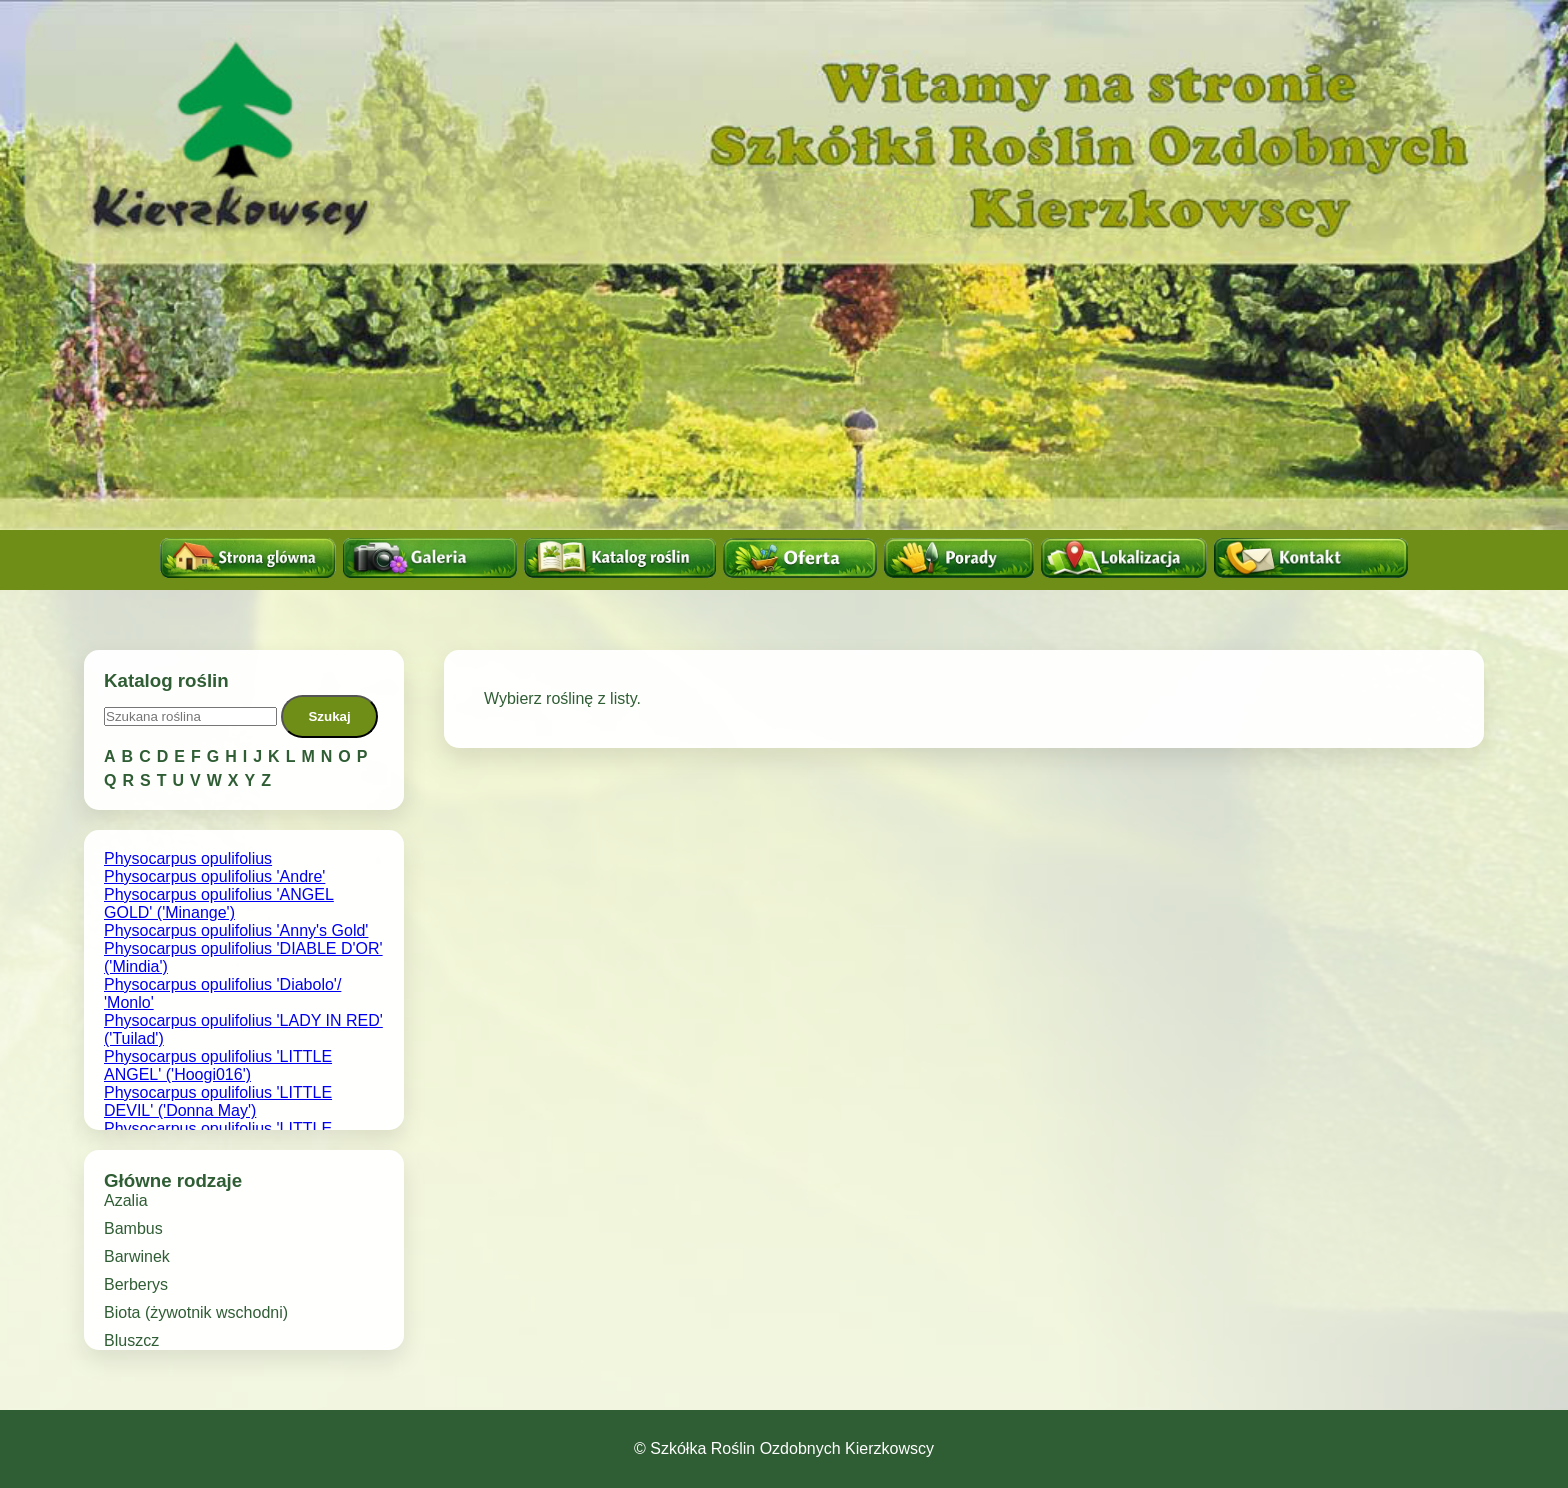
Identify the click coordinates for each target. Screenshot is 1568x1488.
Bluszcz (131, 1340)
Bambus (133, 1228)
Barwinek (137, 1256)
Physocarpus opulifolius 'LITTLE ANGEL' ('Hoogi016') (218, 1065)
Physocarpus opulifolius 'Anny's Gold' (236, 930)
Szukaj (329, 716)
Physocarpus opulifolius (188, 858)
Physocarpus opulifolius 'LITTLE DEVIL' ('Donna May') (218, 1101)
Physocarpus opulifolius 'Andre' (214, 876)
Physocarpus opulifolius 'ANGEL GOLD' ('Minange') (219, 903)
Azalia (126, 1200)
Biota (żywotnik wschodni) (196, 1312)
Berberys (136, 1284)
